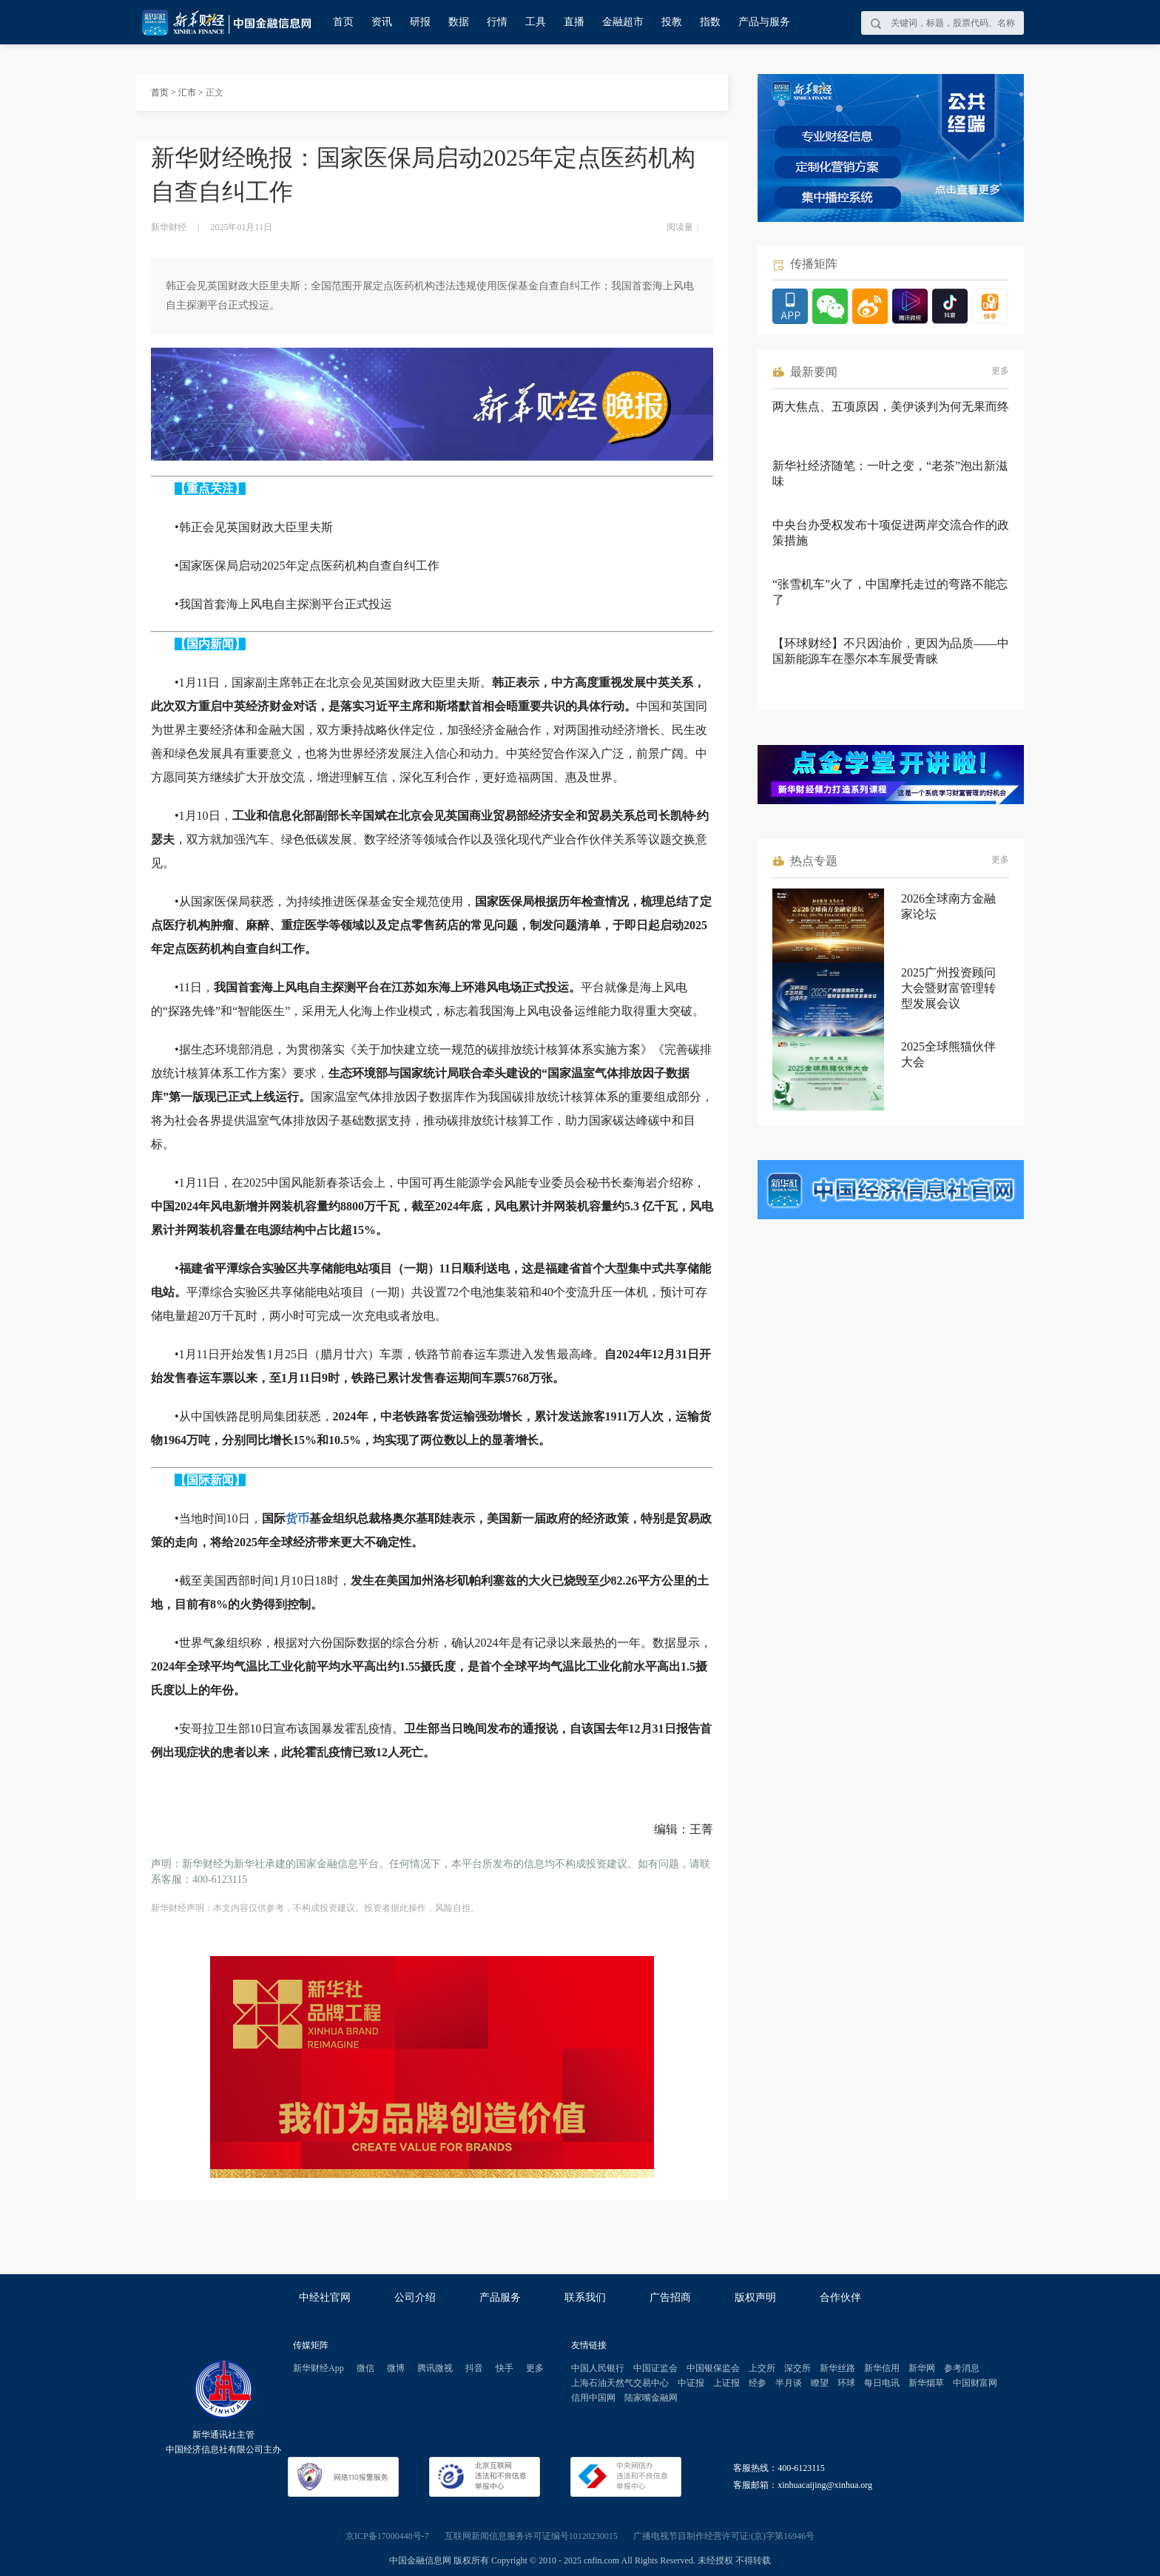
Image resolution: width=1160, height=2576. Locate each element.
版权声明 (755, 2297)
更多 (1000, 370)
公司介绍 (415, 2297)
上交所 (762, 2368)
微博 (396, 2368)
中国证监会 (655, 2368)
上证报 (726, 2383)
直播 (574, 21)
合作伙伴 (840, 2297)
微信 (365, 2368)
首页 (343, 21)
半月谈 (788, 2383)
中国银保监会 (713, 2368)
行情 (497, 21)
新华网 (921, 2368)
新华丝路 (837, 2368)
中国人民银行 (597, 2368)
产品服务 (500, 2297)
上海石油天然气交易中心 (620, 2383)
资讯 (381, 21)
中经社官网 (325, 2297)
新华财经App (318, 2368)
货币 (297, 1518)
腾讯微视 (435, 2368)
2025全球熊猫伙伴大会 (948, 1054)
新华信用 (882, 2368)
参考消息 (961, 2368)
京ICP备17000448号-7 (387, 2536)
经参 (757, 2383)
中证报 (691, 2383)
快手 (504, 2368)
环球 (846, 2383)
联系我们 (585, 2297)
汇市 (187, 92)
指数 (710, 21)
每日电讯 (882, 2383)
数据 (458, 21)
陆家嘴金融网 (651, 2398)
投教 (671, 21)
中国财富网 (975, 2383)
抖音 (474, 2368)
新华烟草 (926, 2383)
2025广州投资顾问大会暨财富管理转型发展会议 (948, 988)
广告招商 (670, 2297)
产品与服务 (764, 21)
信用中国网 (593, 2398)
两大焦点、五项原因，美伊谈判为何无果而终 (890, 406)
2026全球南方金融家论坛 (948, 906)
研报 (420, 21)
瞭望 (820, 2383)
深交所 (797, 2368)
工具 (535, 21)
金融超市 (623, 21)
